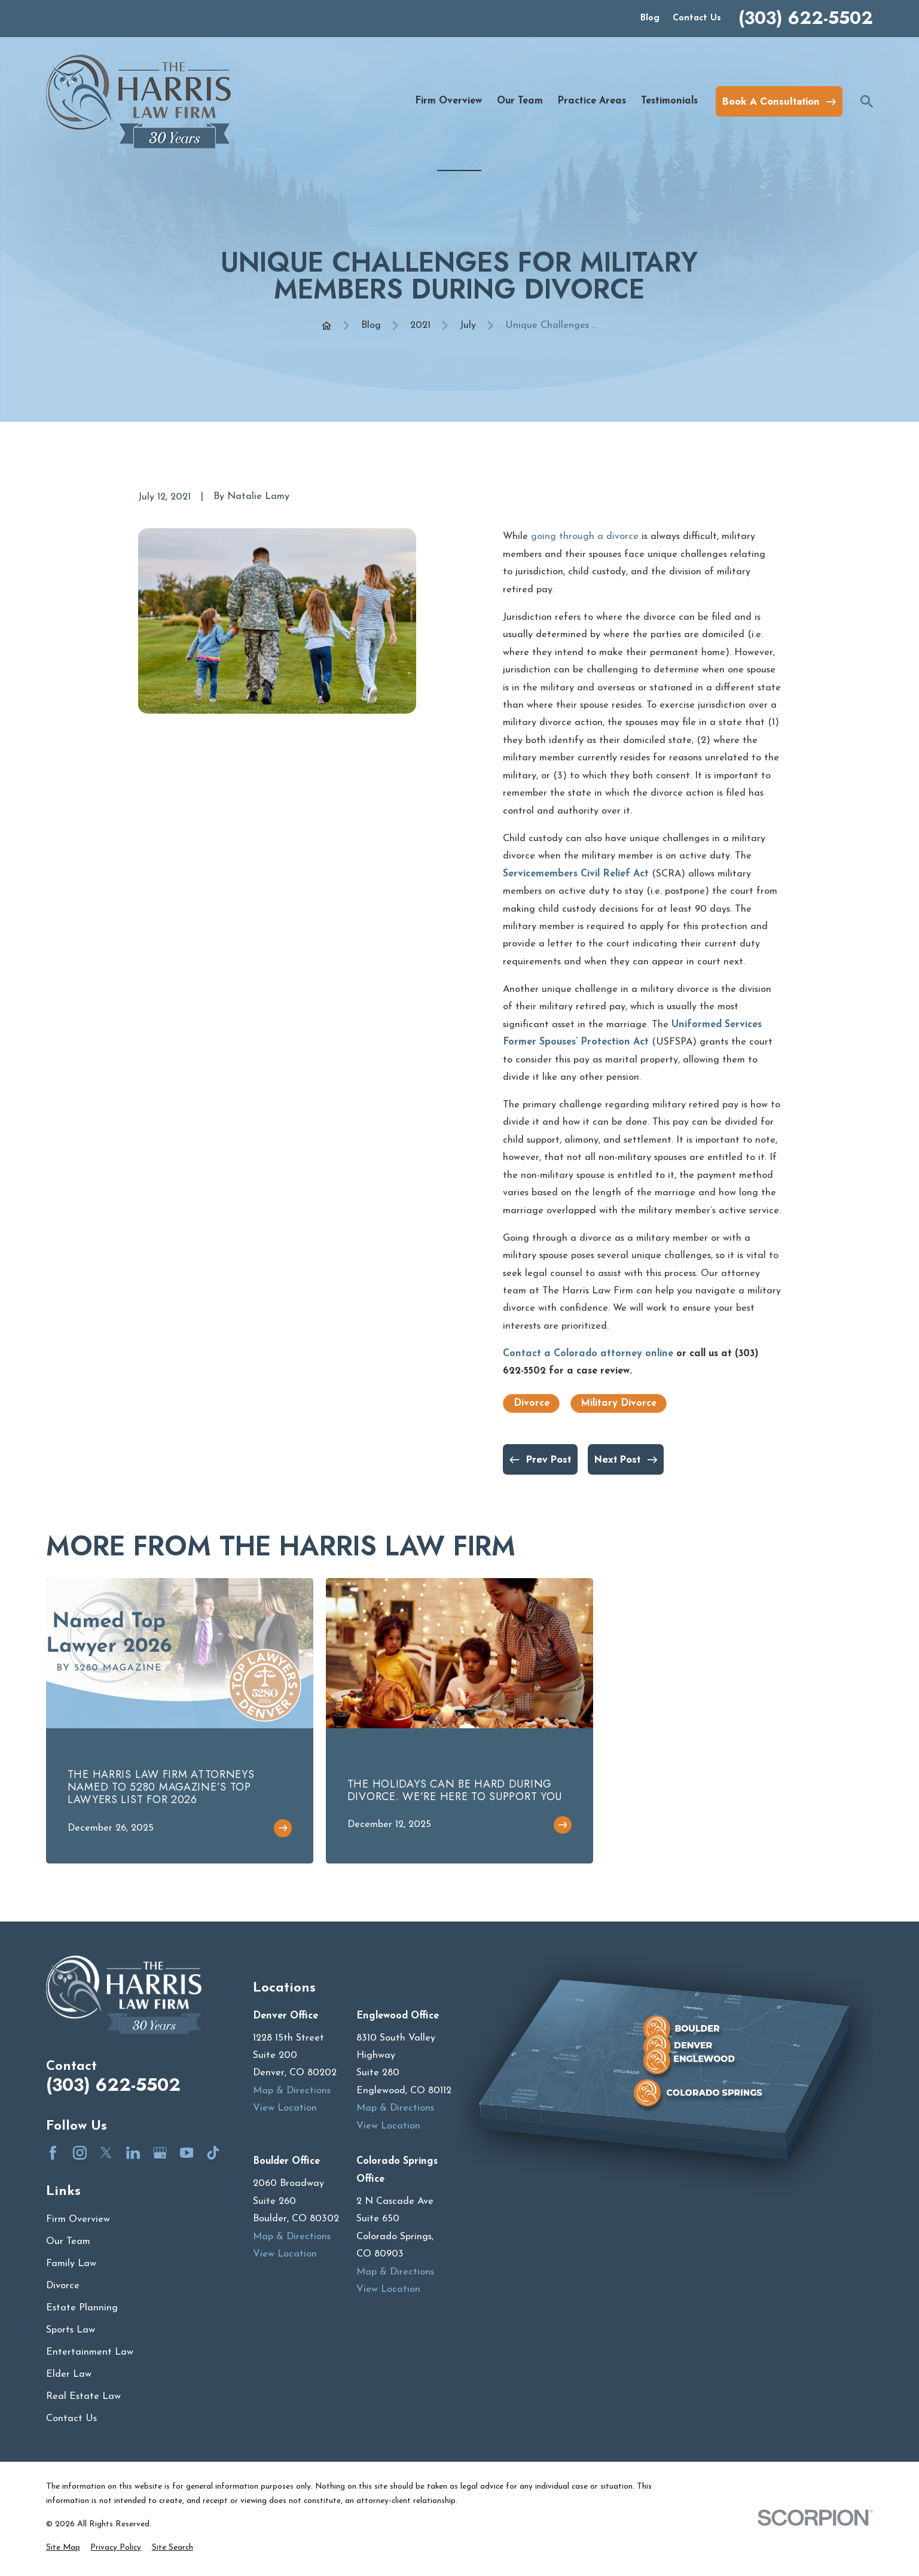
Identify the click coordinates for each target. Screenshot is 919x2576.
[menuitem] (63, 2548)
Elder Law (68, 2374)
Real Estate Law (83, 2396)
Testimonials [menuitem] (669, 101)
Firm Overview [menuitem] (448, 101)
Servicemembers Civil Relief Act (576, 874)
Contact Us (697, 18)
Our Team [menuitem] (520, 101)
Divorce (531, 1403)
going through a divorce (585, 536)
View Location (285, 2108)
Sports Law (70, 2330)
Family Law (71, 2264)
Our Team (68, 2241)
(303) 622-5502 (805, 18)
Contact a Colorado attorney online (588, 1354)
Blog (650, 18)
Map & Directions (292, 2091)
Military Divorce (619, 1403)
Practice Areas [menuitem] (591, 101)
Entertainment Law (89, 2352)
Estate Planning (82, 2308)
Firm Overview (78, 2219)
